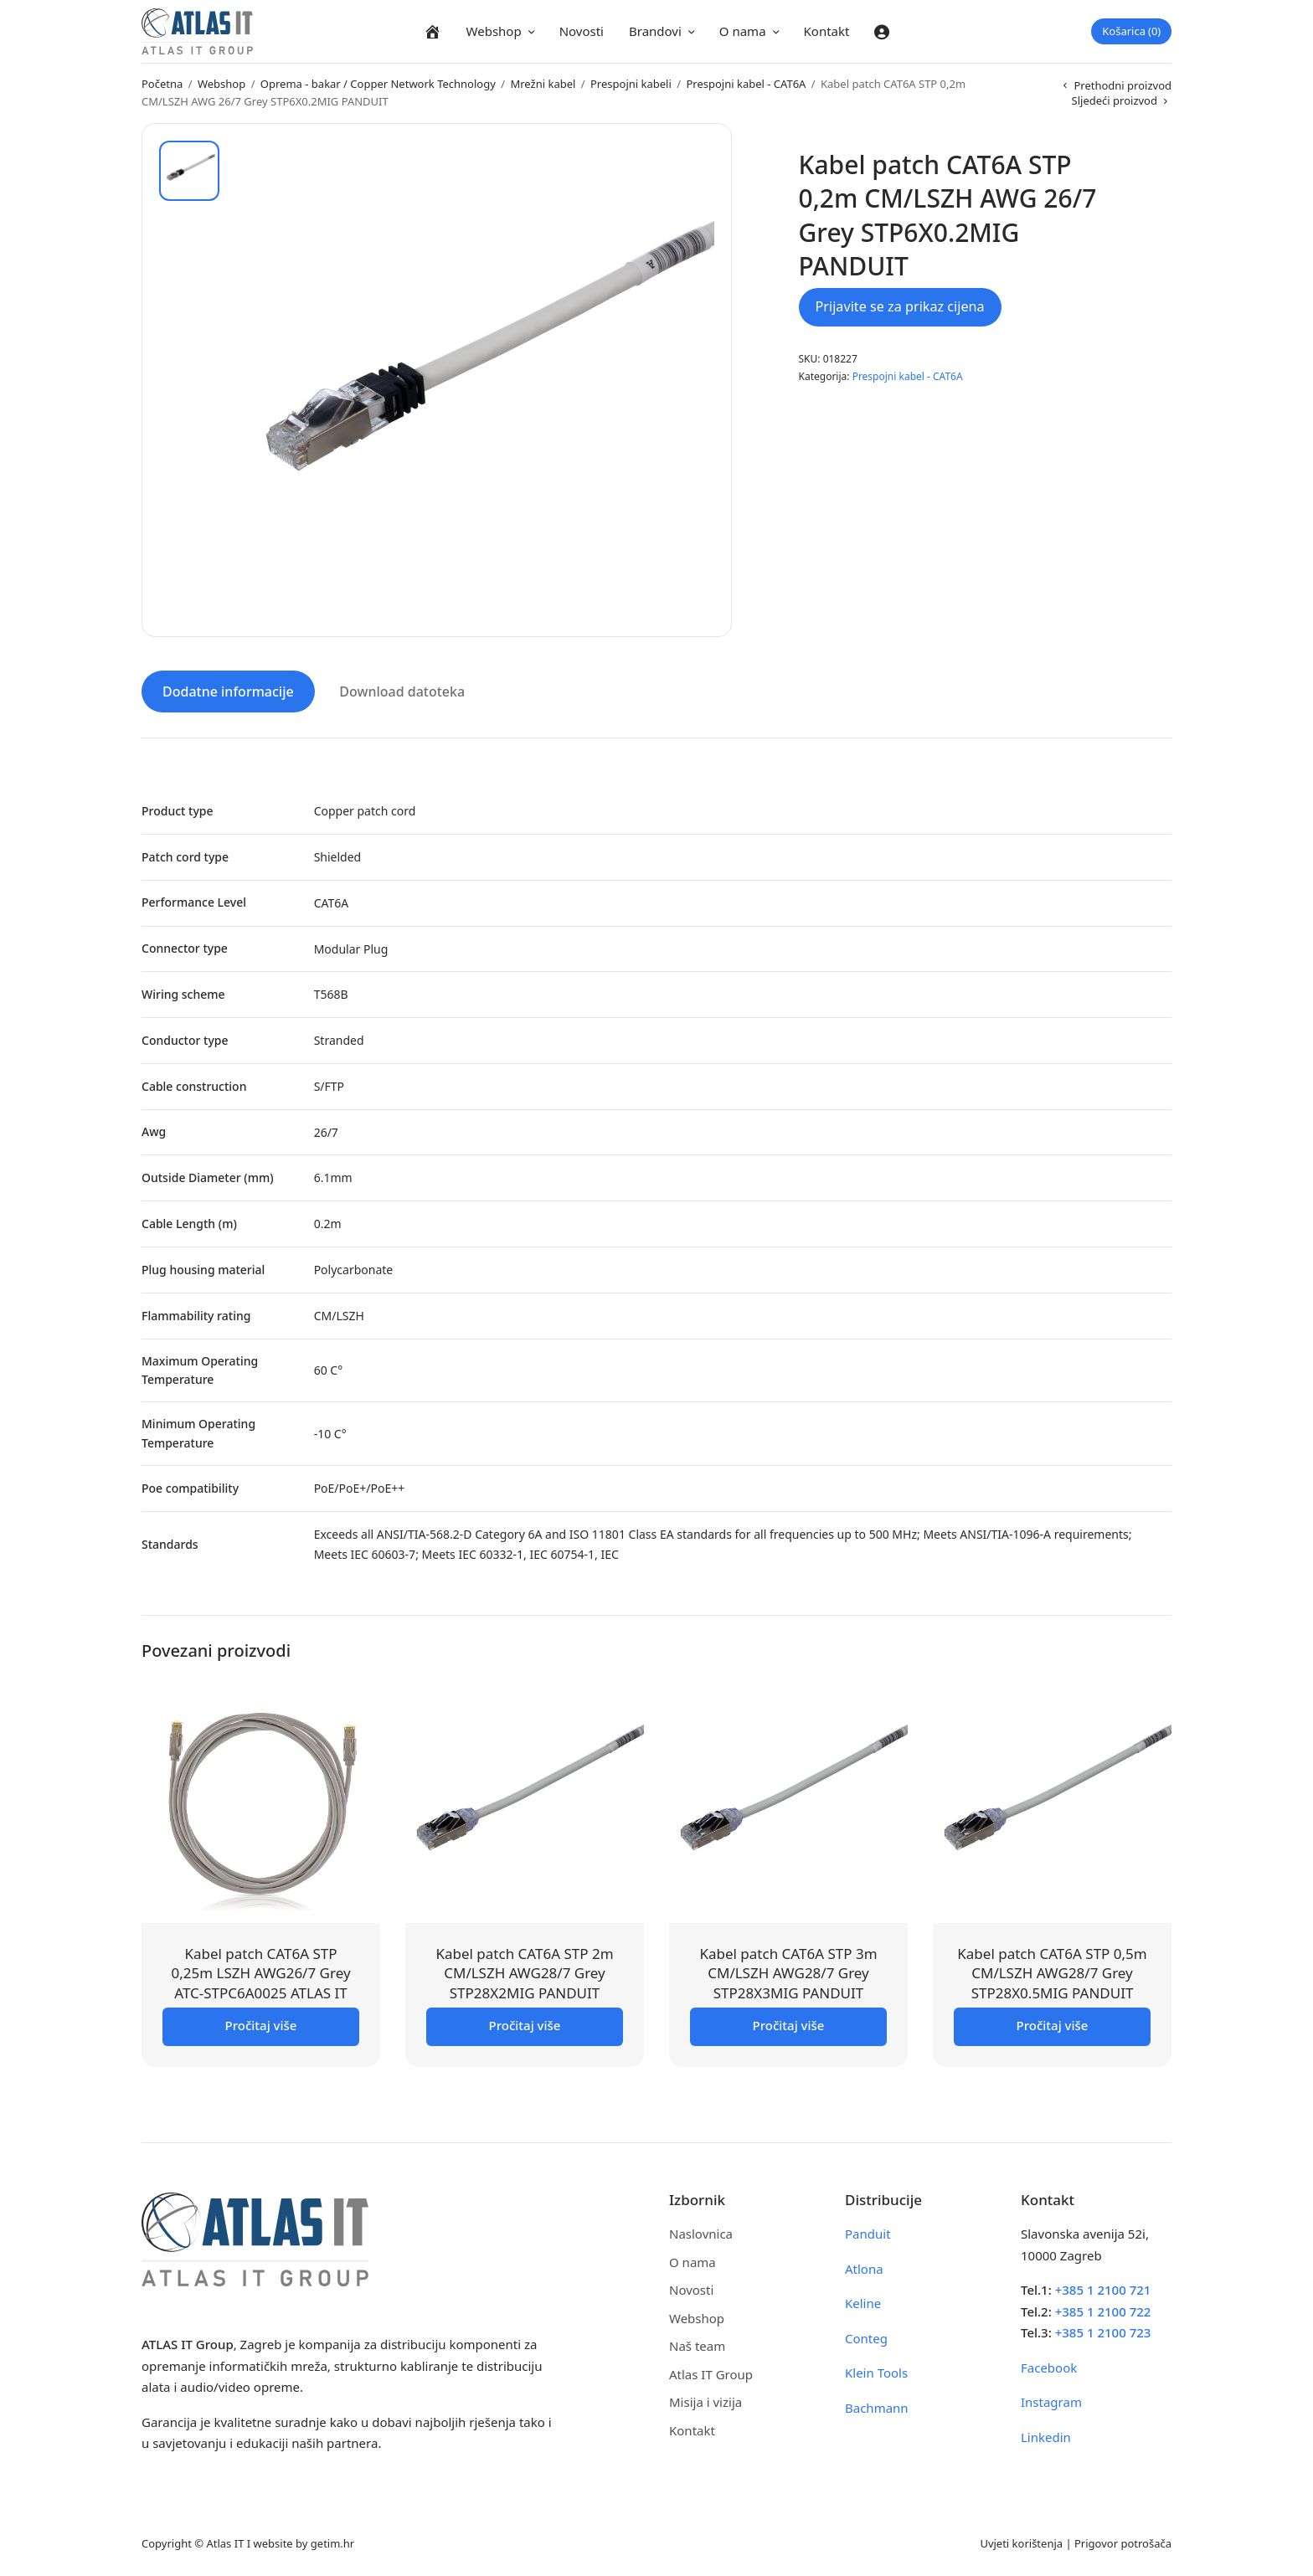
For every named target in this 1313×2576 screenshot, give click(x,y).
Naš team (697, 2345)
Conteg (866, 2336)
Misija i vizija (705, 2401)
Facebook (1049, 2365)
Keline (863, 2302)
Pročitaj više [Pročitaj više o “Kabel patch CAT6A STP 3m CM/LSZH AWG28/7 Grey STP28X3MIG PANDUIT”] (789, 2024)
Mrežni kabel (542, 83)
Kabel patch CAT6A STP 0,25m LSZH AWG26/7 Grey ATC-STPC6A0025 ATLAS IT (260, 1972)
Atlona (864, 2267)
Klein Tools (876, 2371)
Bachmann (877, 2406)
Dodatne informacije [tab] (228, 690)
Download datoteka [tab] (402, 690)
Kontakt (827, 31)
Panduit (868, 2232)
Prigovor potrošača (1122, 2541)
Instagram (1051, 2401)
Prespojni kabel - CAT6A (746, 83)
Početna (162, 83)
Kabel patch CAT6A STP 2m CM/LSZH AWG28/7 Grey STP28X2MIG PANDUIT (524, 1972)
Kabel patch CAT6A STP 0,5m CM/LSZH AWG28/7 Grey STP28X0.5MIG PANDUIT (1051, 1972)
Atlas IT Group (711, 2372)
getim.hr (332, 2541)
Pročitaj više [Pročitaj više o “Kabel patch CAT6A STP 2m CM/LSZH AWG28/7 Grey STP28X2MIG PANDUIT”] (525, 2024)
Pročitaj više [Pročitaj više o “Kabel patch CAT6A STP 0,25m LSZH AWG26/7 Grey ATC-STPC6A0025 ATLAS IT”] (261, 2024)
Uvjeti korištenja (1021, 2541)
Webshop (494, 31)
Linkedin (1046, 2435)
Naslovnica (701, 2232)
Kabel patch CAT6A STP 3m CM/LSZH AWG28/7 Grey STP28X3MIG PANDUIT (788, 1972)
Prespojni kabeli (631, 83)
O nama (742, 31)
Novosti (581, 31)
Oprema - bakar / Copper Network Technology (378, 83)
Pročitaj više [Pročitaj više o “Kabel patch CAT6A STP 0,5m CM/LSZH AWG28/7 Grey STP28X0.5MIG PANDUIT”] (1053, 2024)
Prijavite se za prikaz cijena (900, 306)
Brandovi (655, 31)
